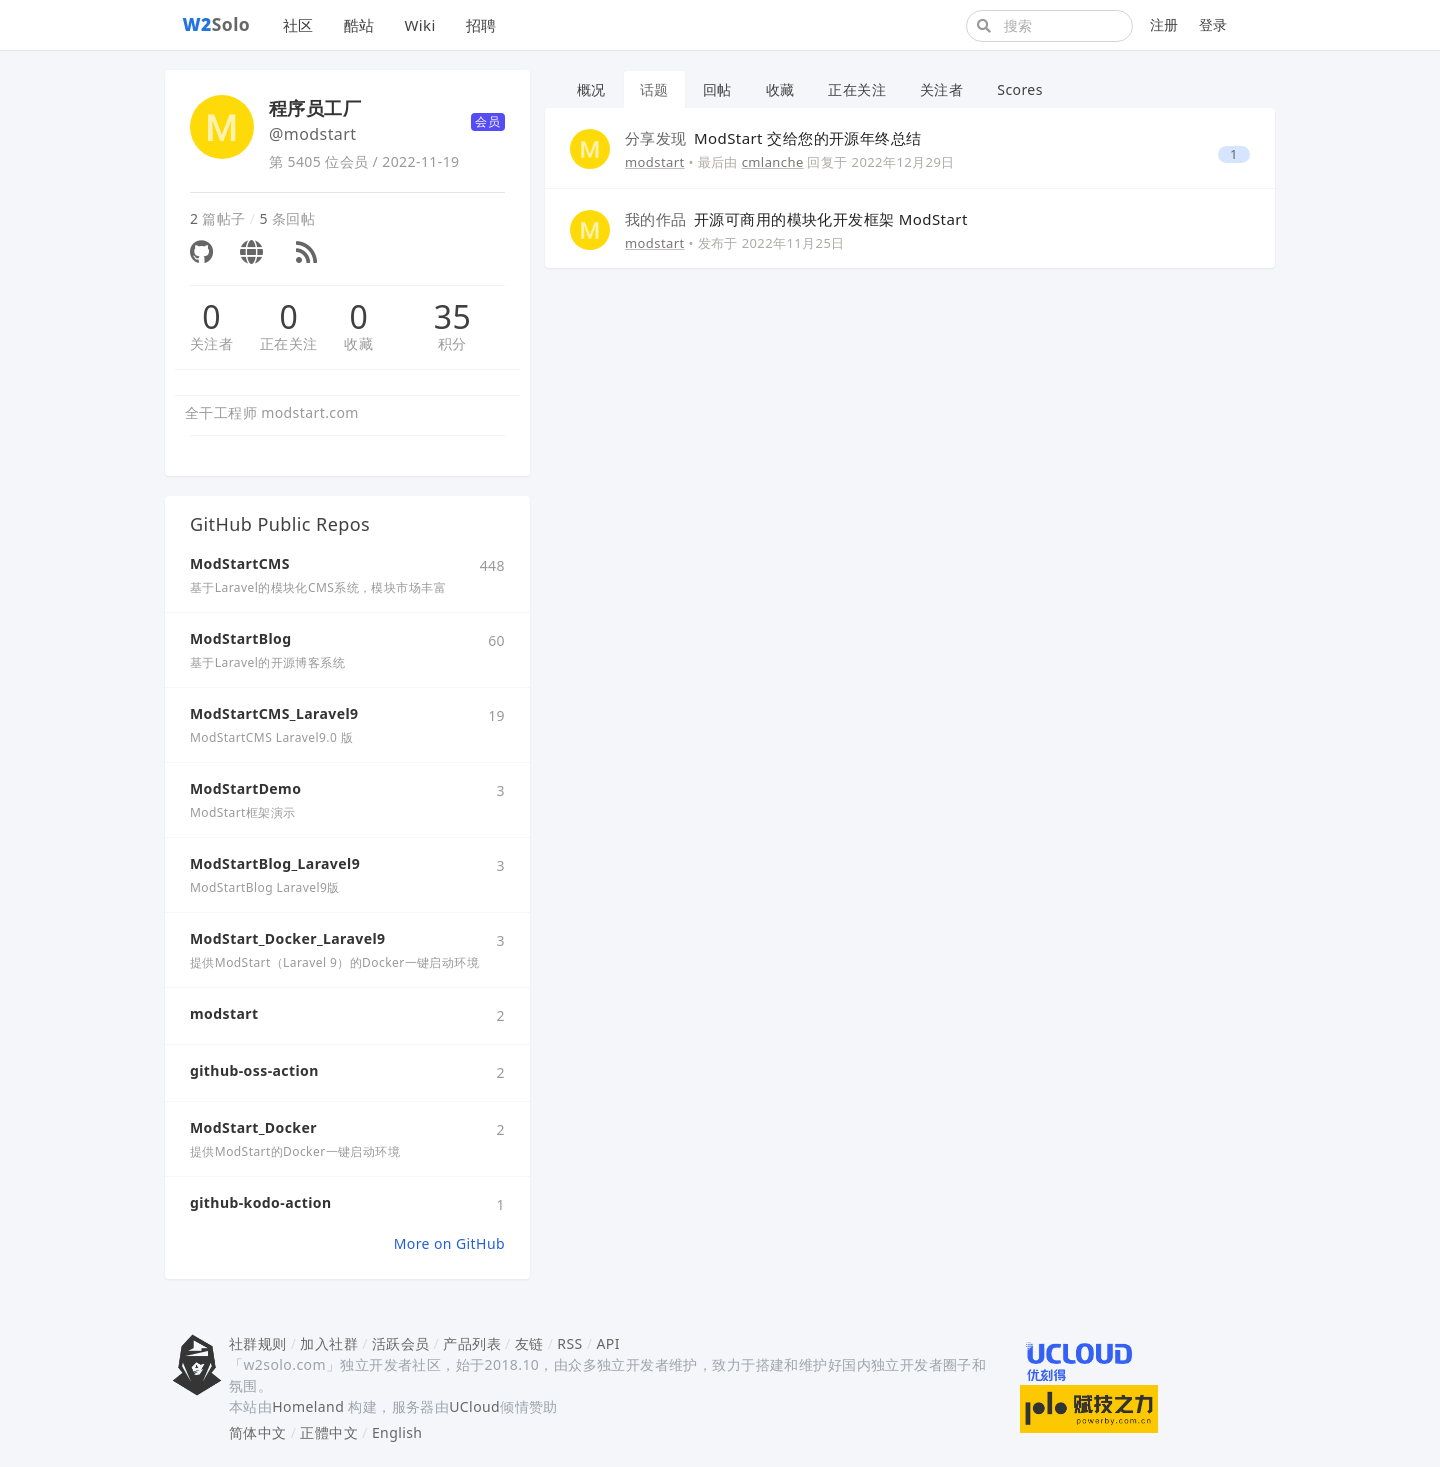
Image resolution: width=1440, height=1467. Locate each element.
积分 (452, 343)
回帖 (717, 89)
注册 (1164, 24)
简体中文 (258, 1432)
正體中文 (329, 1432)
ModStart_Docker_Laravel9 (288, 938)
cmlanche (773, 162)
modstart (224, 1013)
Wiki (419, 25)
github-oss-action (254, 1070)
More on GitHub (449, 1243)
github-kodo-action (260, 1202)
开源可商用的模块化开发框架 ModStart (796, 219)
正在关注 (289, 343)
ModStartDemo (245, 788)
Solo (217, 24)
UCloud (474, 1406)
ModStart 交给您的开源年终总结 (773, 138)
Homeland (308, 1406)
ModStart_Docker (253, 1127)
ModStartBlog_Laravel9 (275, 863)
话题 (654, 89)
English (397, 1432)
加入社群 (329, 1343)
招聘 (481, 25)
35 (452, 317)
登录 (1213, 24)
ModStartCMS (240, 563)
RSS (569, 1343)
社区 (298, 25)
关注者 (211, 343)
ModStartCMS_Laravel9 (274, 713)
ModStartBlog (240, 638)
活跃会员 (401, 1343)
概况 (591, 89)
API (607, 1343)
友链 (529, 1343)
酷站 (359, 25)
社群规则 (258, 1343)
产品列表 (472, 1343)
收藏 (358, 343)
